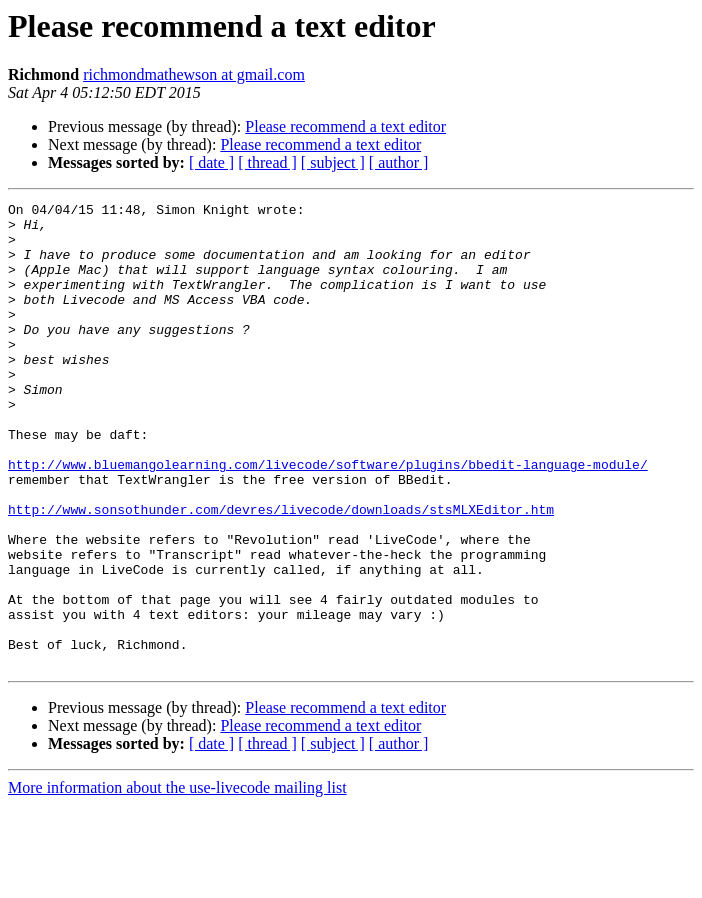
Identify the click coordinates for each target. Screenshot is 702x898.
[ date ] (211, 162)
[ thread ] (267, 162)
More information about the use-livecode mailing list (177, 880)
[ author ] (399, 162)
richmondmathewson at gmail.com (194, 74)
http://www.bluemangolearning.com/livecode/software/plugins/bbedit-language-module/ (328, 518)
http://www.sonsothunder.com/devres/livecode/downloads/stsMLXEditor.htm (281, 572)
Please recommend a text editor (345, 126)
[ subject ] (333, 162)
